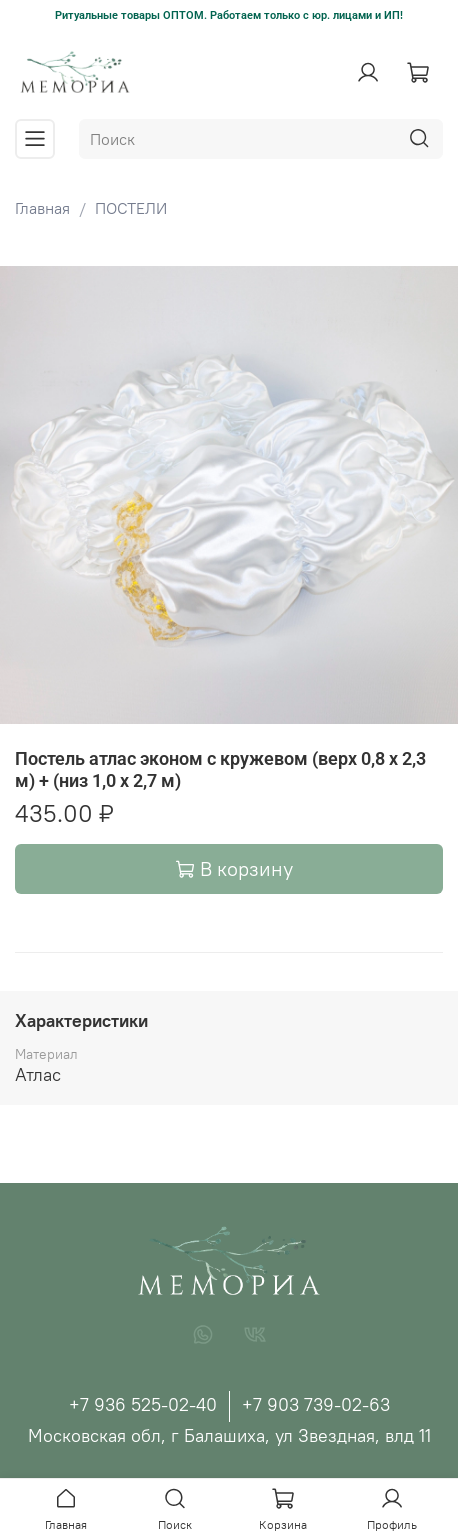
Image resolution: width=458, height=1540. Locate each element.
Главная (42, 208)
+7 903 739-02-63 (316, 1404)
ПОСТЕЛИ (131, 208)
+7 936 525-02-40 (143, 1404)
